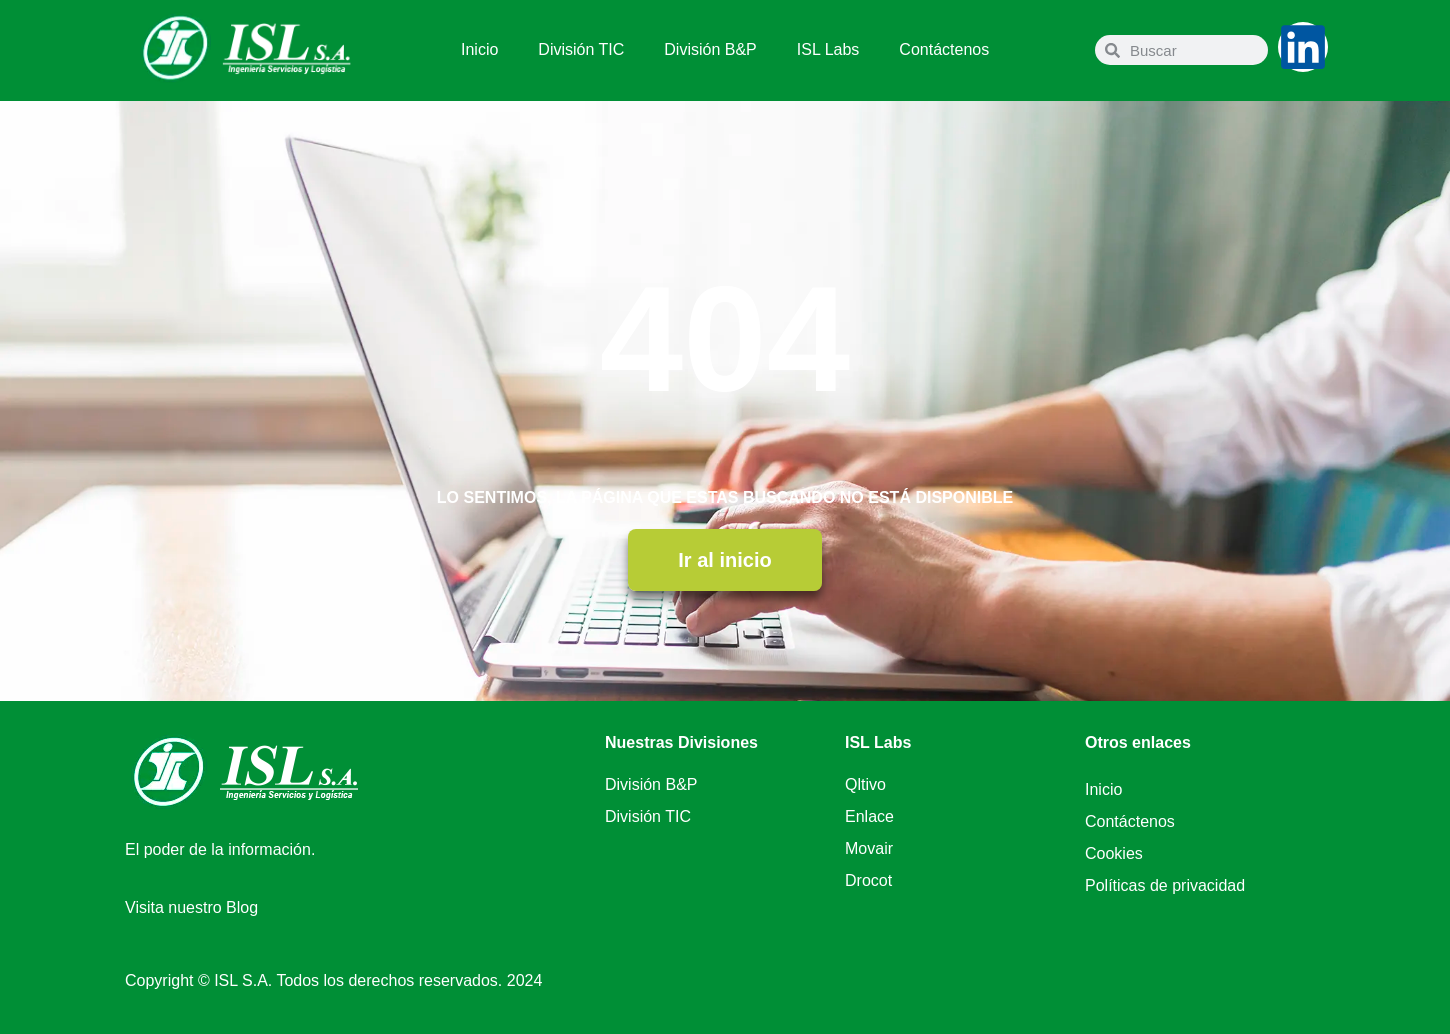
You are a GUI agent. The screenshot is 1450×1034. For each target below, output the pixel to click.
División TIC (581, 49)
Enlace (869, 816)
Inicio (479, 49)
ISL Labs (828, 49)
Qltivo (865, 784)
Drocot (868, 880)
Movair (869, 848)
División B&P (710, 49)
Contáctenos (944, 49)
